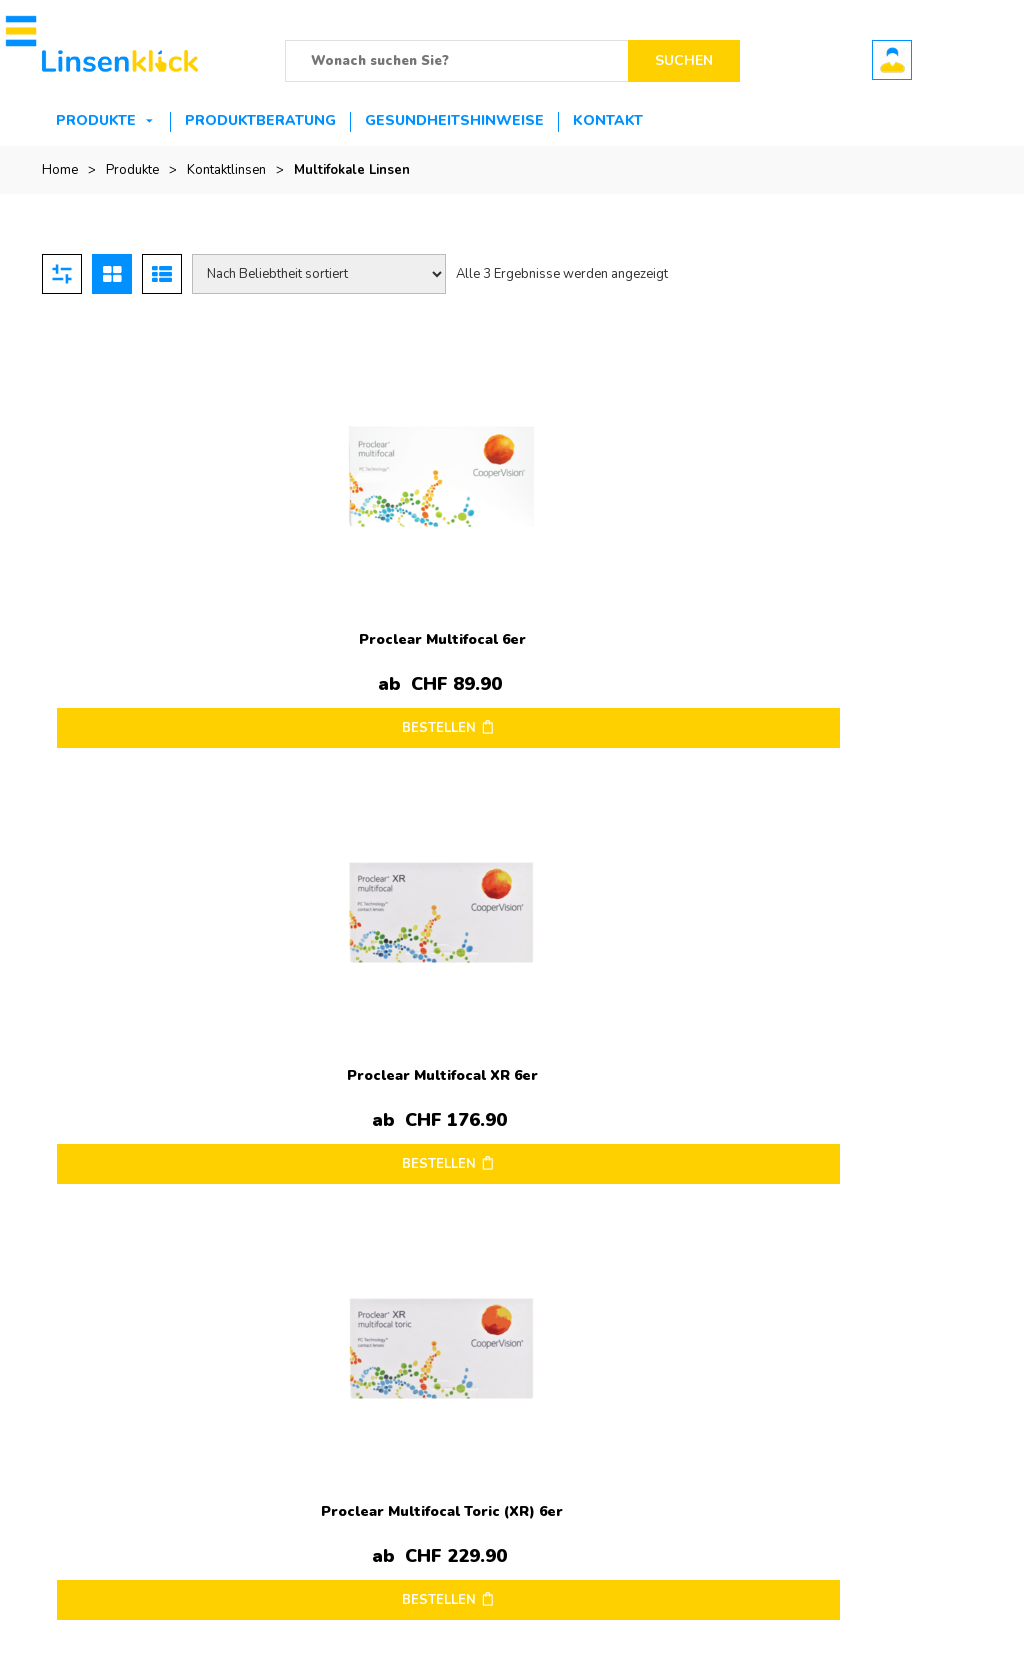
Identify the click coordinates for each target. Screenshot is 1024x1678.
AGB (56, 1493)
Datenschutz (78, 1463)
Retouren (392, 1433)
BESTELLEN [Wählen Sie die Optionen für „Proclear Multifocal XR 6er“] (392, 700)
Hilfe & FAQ (399, 1493)
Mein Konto (722, 1403)
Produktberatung (260, 120)
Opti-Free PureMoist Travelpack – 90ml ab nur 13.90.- (771, 1189)
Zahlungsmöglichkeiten (433, 1463)
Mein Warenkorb (737, 1433)
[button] (17, 31)
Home (60, 170)
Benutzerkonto (892, 60)
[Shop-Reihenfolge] (319, 274)
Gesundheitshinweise (454, 120)
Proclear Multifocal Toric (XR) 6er (629, 618)
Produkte (96, 120)
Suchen (684, 60)
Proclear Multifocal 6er (160, 611)
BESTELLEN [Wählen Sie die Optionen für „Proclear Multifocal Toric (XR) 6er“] (626, 700)
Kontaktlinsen (226, 170)
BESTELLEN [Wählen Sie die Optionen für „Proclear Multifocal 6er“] (157, 700)
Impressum (75, 1403)
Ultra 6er (630, 1259)
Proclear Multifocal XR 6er (394, 611)
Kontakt (608, 120)
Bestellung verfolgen (751, 1463)
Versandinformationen (107, 1433)
